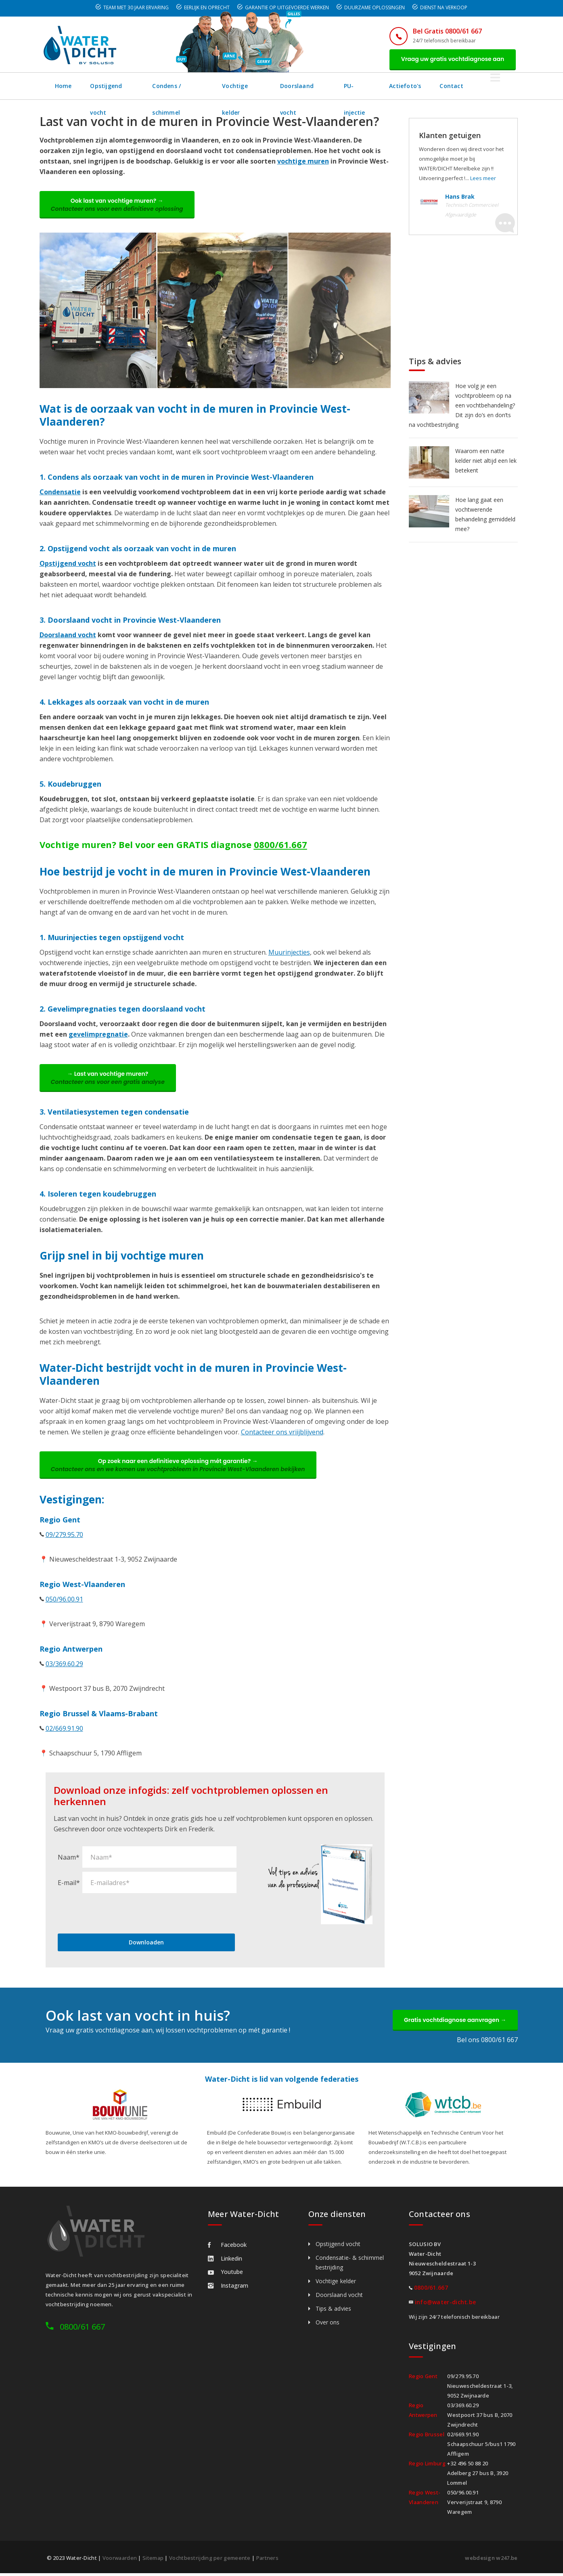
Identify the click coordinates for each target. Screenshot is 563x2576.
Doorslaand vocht (326, 86)
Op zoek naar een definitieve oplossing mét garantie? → (179, 1467)
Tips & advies (333, 2311)
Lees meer (483, 178)
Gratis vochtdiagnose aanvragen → (454, 2022)
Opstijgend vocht (116, 86)
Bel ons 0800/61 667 (487, 2042)
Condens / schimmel (189, 86)
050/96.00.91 (64, 1601)
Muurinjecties (289, 953)
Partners (267, 2560)
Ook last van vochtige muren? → (118, 205)
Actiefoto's (438, 86)
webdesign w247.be (491, 2560)
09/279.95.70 (64, 1537)
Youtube (225, 2274)
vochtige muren (303, 161)
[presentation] (119, 1915)
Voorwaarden (120, 2560)
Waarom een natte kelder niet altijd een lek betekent (486, 460)
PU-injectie (387, 86)
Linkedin (225, 2261)
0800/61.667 (280, 846)
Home (63, 86)
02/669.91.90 (64, 1730)
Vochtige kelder (259, 86)
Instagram (228, 2288)
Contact (484, 86)
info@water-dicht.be (445, 2305)
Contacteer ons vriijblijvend (282, 1433)
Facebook (227, 2247)
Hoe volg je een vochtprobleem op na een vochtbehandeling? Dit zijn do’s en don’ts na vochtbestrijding (462, 405)
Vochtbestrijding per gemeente (210, 2560)
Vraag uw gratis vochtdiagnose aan (452, 59)
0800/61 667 (82, 2329)
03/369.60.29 (64, 1666)
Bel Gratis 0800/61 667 (446, 31)
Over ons (328, 2325)
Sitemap (152, 2560)
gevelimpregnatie (98, 1035)
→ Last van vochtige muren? (108, 1079)
